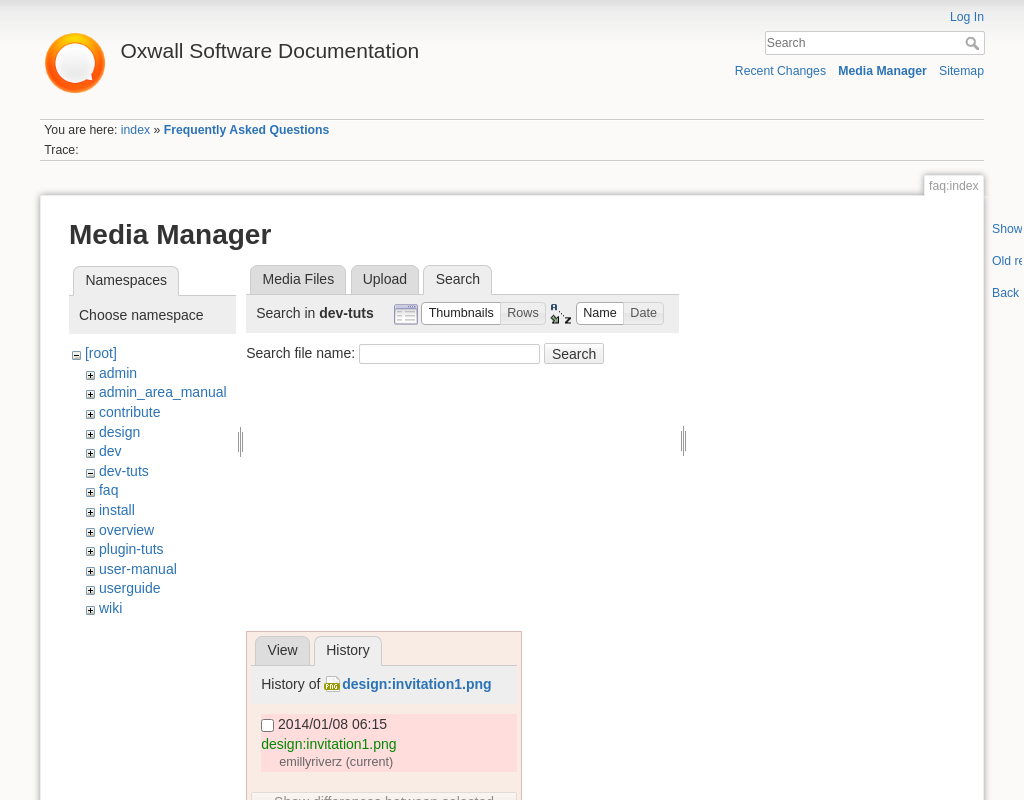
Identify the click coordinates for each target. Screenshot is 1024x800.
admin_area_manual (163, 392)
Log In (967, 17)
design (119, 432)
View (283, 650)
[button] (461, 313)
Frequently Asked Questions (247, 130)
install (117, 510)
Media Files (299, 279)
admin (118, 373)
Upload (385, 279)
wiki (110, 608)
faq (108, 490)
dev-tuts (124, 471)
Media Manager (882, 71)
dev (110, 451)
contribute (129, 412)
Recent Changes (780, 71)
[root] (101, 353)
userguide (130, 588)
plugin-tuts (131, 549)
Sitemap (961, 71)
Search (974, 43)
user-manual (138, 569)
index (135, 130)
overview (126, 530)
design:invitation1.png (416, 684)
